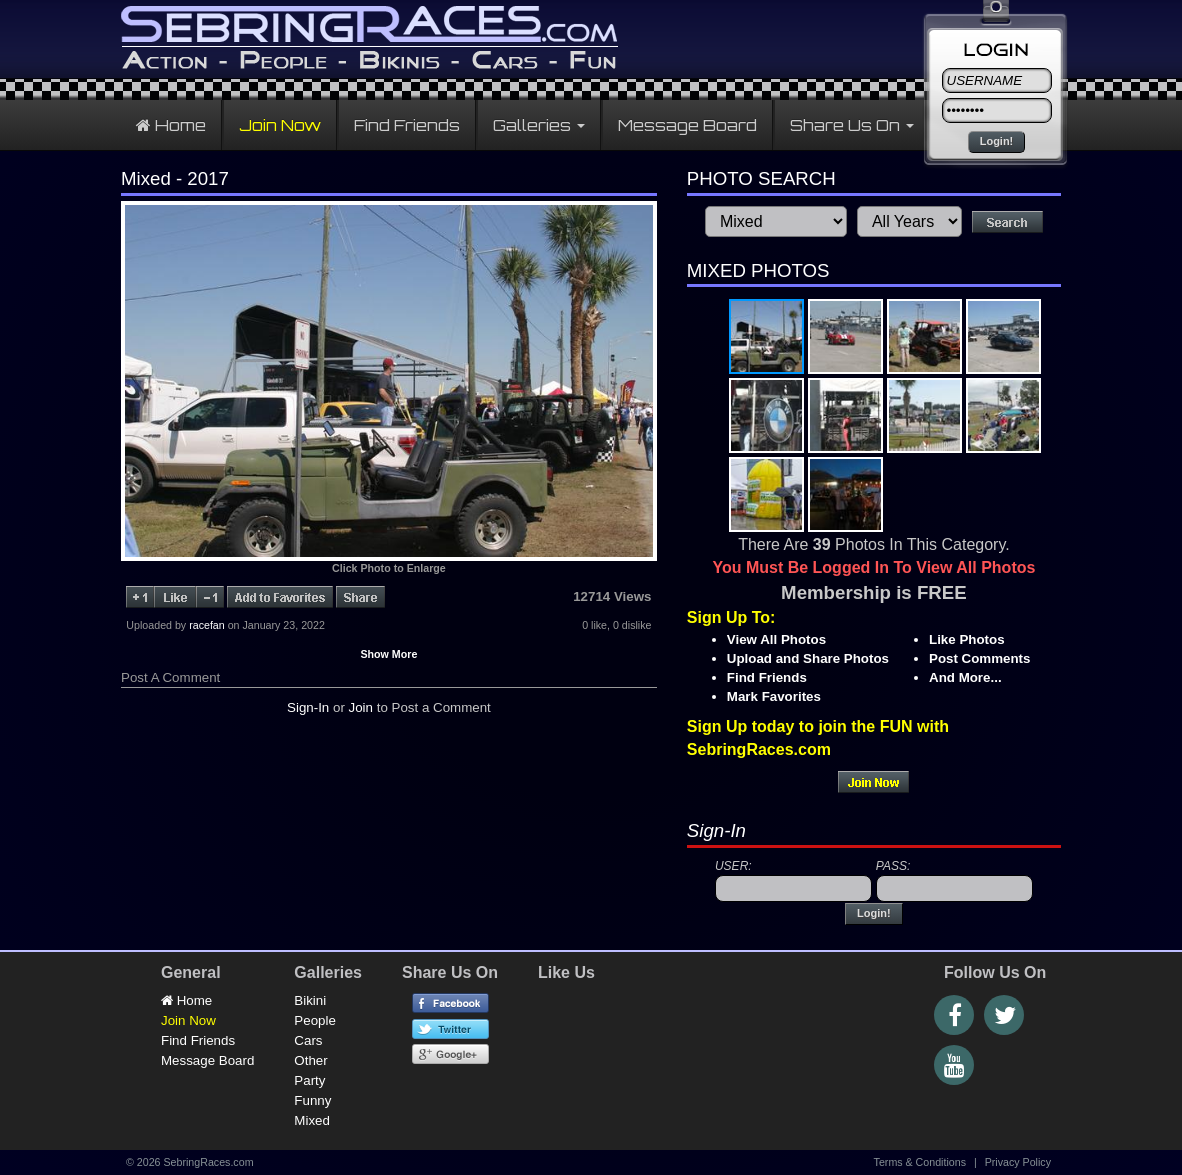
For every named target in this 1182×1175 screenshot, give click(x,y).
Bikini (310, 1000)
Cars (308, 1040)
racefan (207, 625)
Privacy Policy (1018, 1162)
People (315, 1020)
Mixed (312, 1120)
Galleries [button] (539, 125)
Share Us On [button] (852, 125)
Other (310, 1060)
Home (171, 125)
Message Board (687, 125)
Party (309, 1080)
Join (361, 707)
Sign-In (308, 707)
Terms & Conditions (920, 1162)
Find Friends (407, 125)
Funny (312, 1100)
